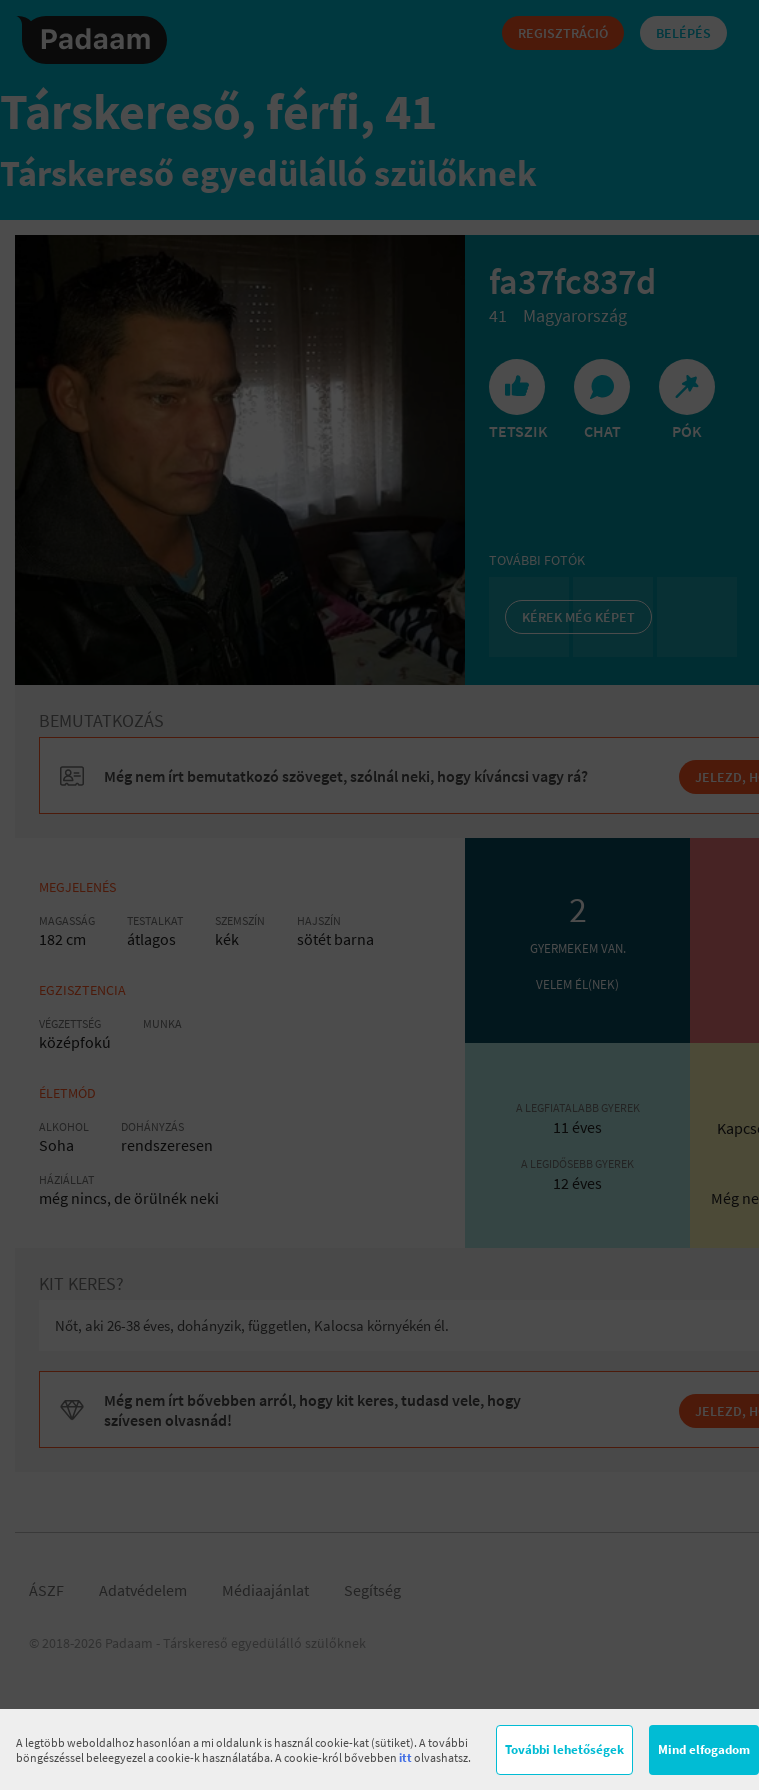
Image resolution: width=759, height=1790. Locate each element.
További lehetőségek (564, 1749)
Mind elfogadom (704, 1749)
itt (405, 1757)
